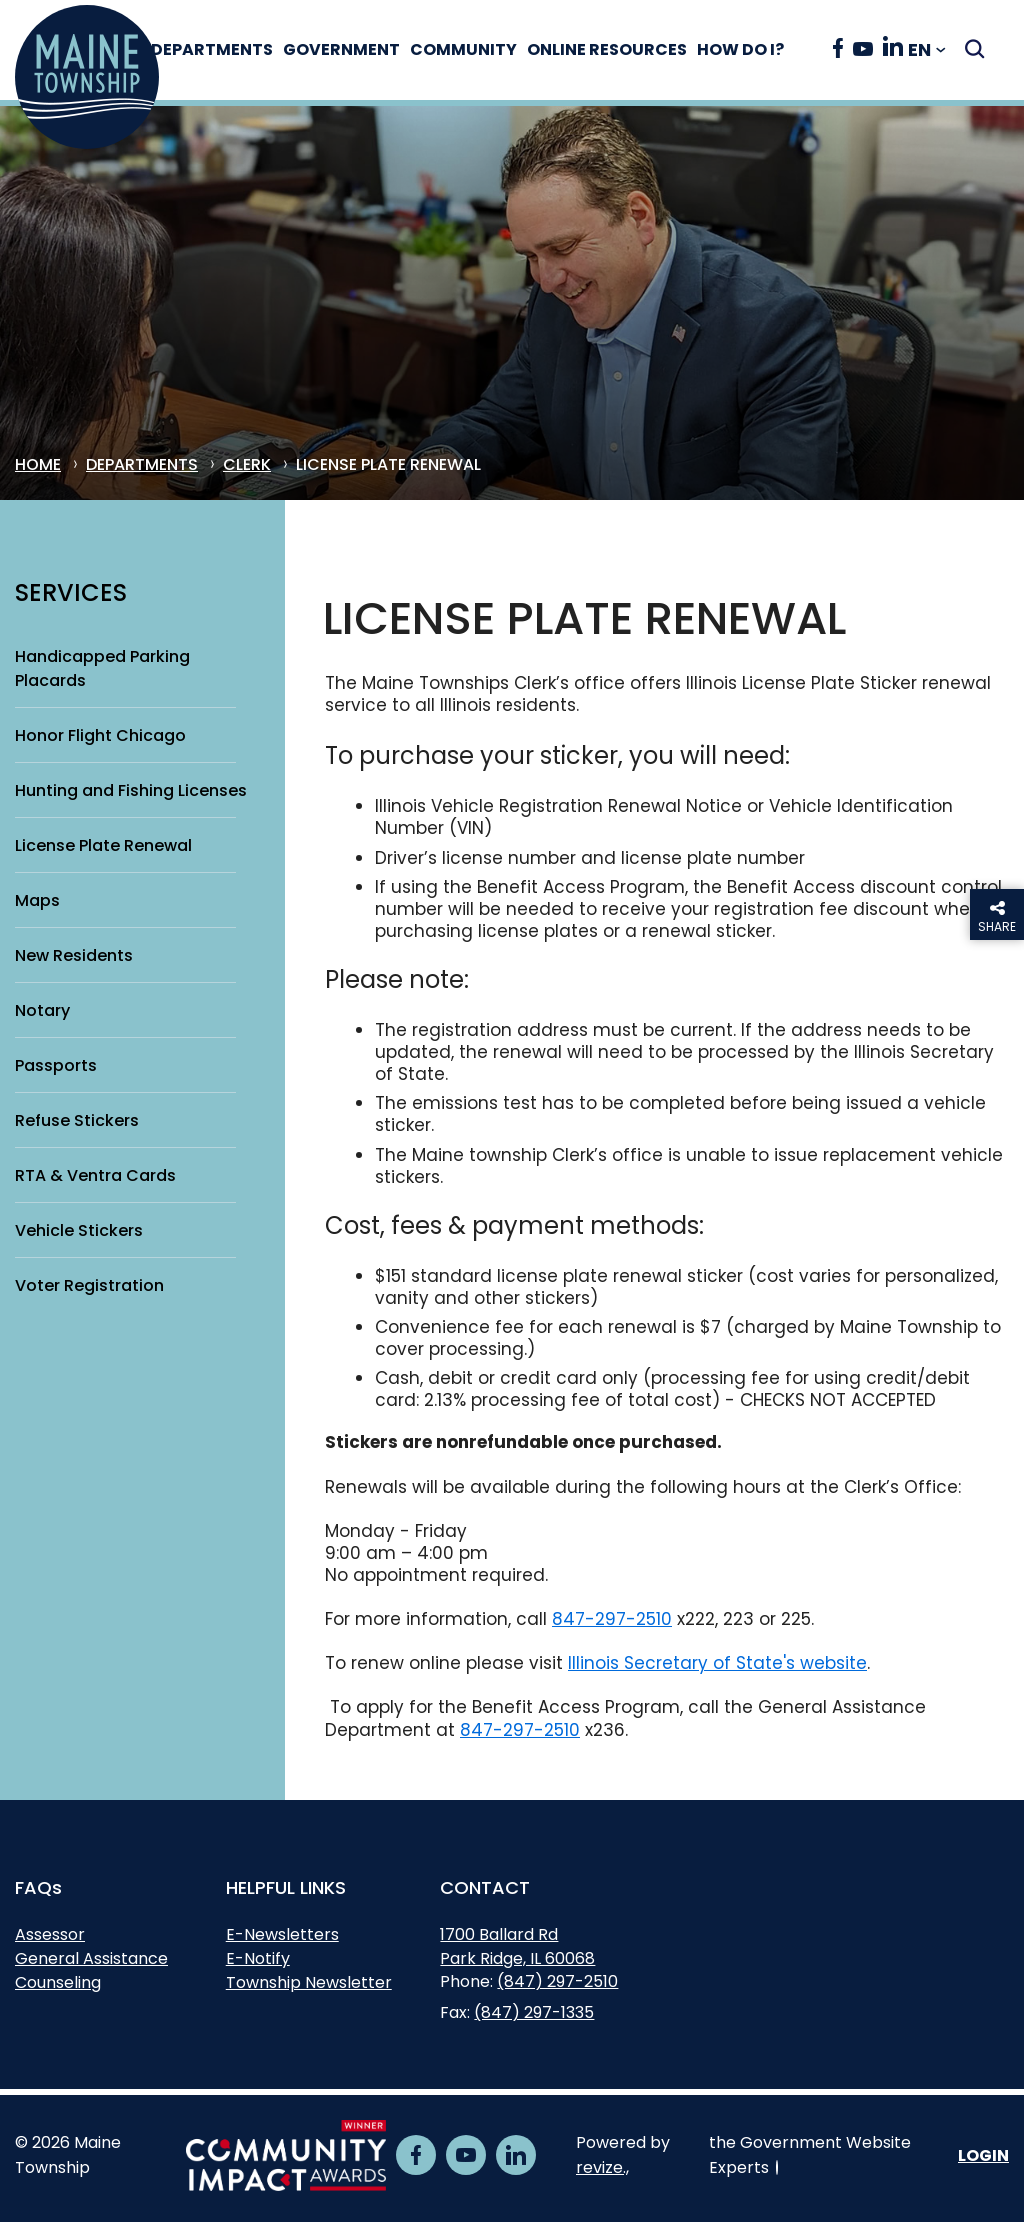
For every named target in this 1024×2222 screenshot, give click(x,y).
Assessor (50, 1934)
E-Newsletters (282, 1934)
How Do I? (761, 49)
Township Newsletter (309, 1982)
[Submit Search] (974, 48)
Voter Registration (89, 1285)
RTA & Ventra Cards (95, 1175)
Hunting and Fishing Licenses (131, 790)
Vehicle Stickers (79, 1230)
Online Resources (628, 49)
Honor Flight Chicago (100, 735)
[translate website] (927, 50)
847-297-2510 (612, 1619)
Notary (42, 1010)
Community (484, 49)
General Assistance (91, 1958)
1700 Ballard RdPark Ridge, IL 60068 (517, 1949)
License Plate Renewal (103, 845)
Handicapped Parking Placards (102, 668)
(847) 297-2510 (557, 1981)
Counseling (58, 1982)
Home (38, 465)
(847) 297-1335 (534, 2012)
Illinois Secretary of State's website (717, 1663)
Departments (233, 49)
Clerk (247, 465)
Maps (37, 900)
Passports (56, 1065)
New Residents (74, 955)
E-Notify (258, 1958)
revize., (602, 2167)
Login (983, 2155)
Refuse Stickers (77, 1120)
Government (362, 49)
